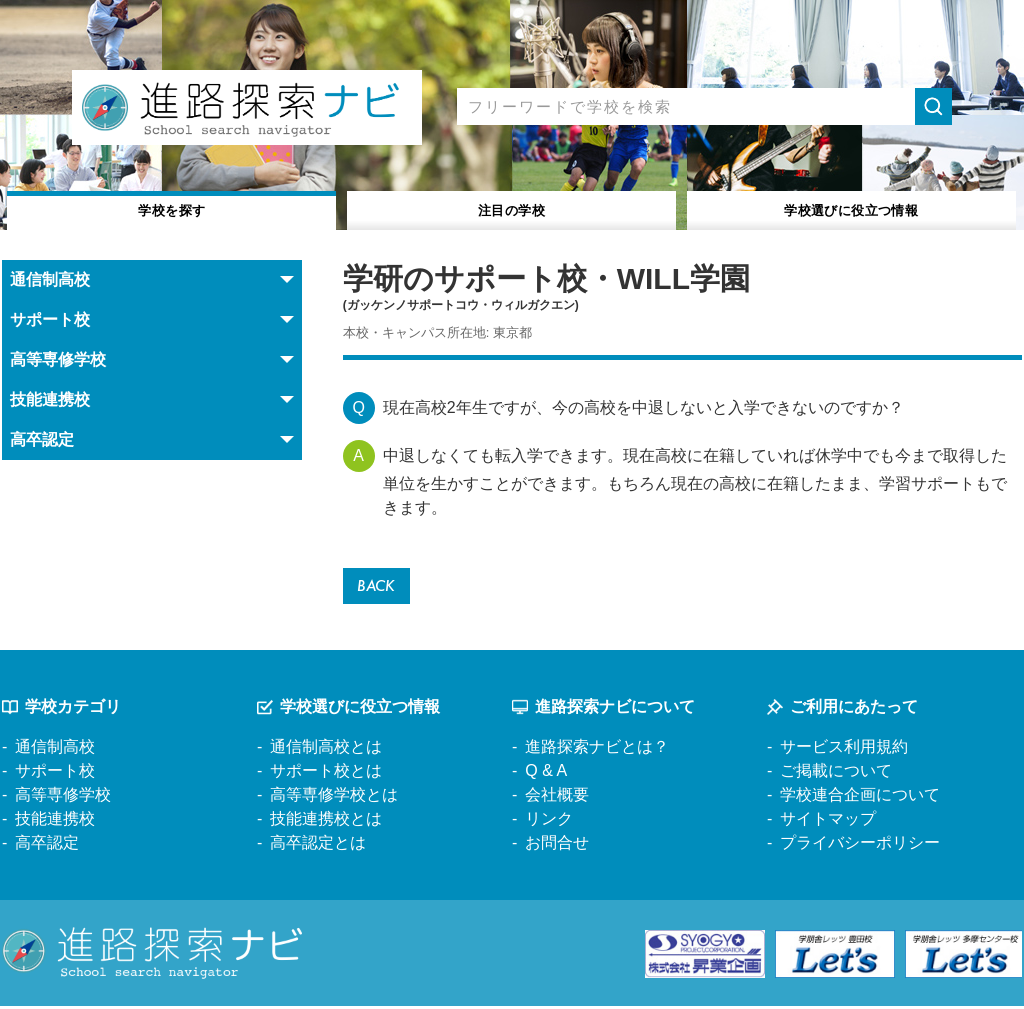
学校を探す (172, 208)
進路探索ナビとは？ (597, 750)
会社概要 (557, 798)
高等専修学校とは (334, 798)
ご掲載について (836, 774)
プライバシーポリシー (860, 846)
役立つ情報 (851, 208)
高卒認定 (47, 846)
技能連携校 (55, 822)
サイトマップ (828, 822)
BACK (379, 587)
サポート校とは (326, 774)
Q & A (546, 774)
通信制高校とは (326, 750)
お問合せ (557, 846)
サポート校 (55, 774)
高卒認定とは (318, 846)
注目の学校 (511, 208)
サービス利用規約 (844, 750)
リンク (549, 822)
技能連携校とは (326, 822)
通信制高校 (55, 750)
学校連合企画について (860, 798)
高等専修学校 (63, 798)
